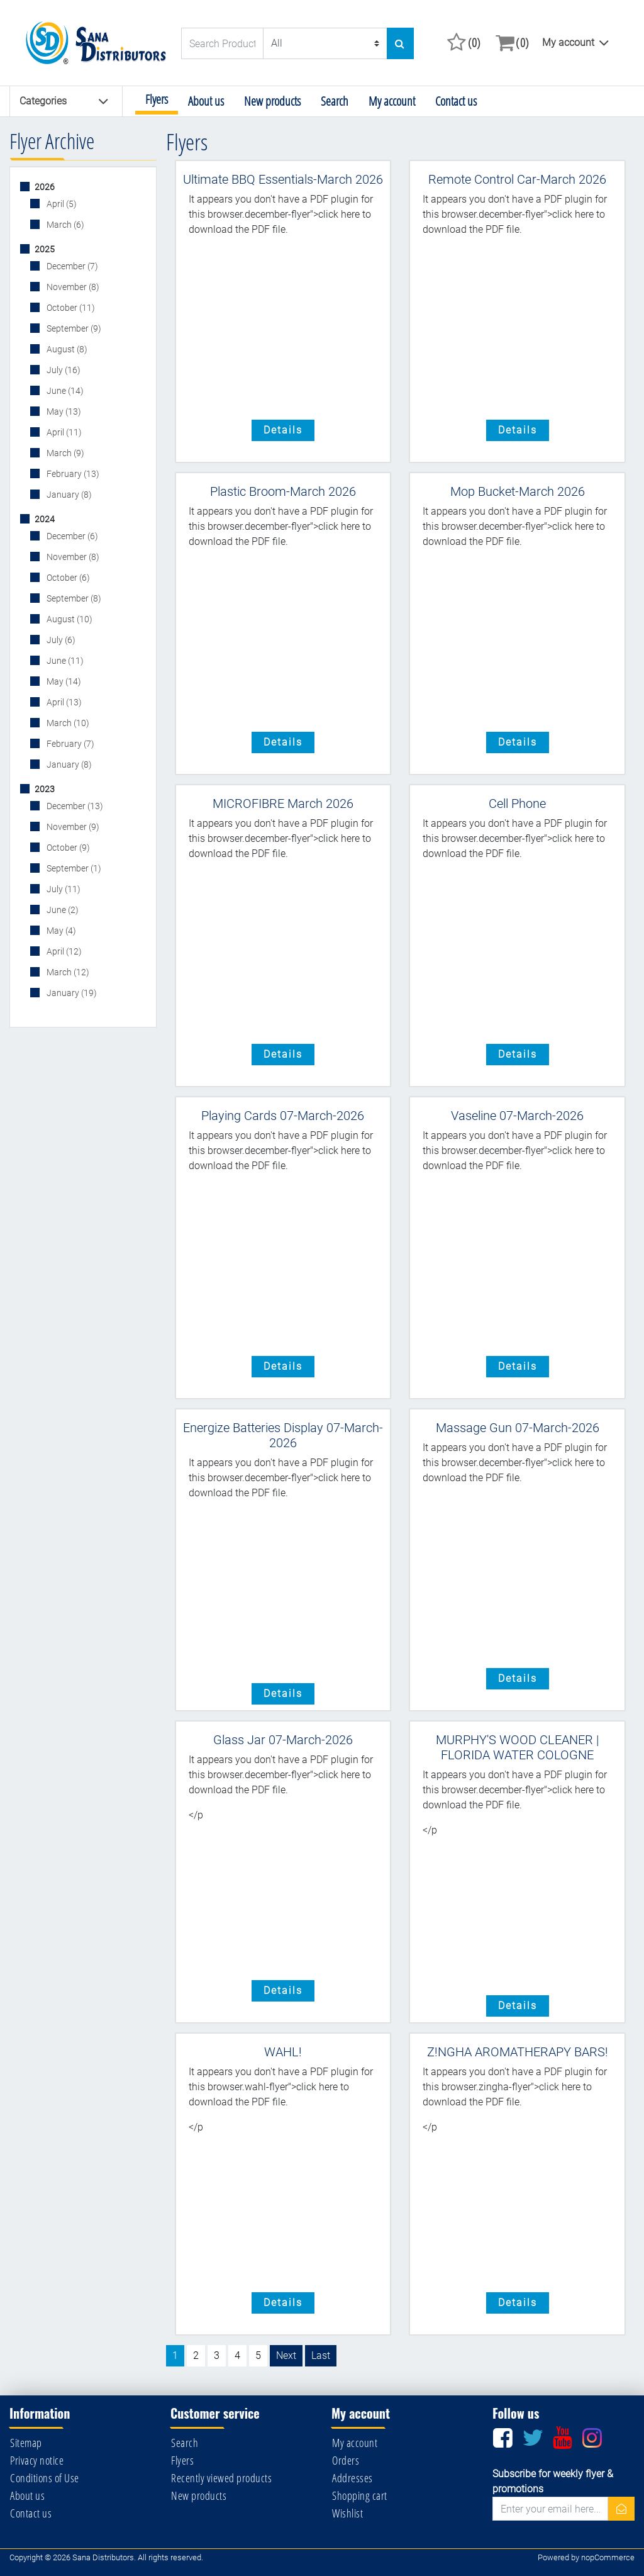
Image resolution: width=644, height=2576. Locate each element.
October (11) (70, 308)
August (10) (68, 619)
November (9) (72, 827)
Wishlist (347, 2513)
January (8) (68, 495)
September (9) (73, 328)
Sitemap (26, 2442)
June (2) (62, 910)
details (283, 430)
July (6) (60, 640)
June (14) (64, 391)
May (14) (63, 681)
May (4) (60, 931)
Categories (64, 101)
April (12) (63, 951)
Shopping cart (359, 2495)
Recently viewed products (221, 2477)
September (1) (73, 868)
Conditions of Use (44, 2477)
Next (286, 2355)
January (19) (71, 993)
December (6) (71, 536)
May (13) (63, 411)
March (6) (64, 225)
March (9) (64, 453)
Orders (345, 2460)
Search (334, 100)
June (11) (64, 661)
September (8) (73, 598)
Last (320, 2355)
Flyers (156, 99)
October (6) (67, 578)
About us (206, 100)
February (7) (69, 744)
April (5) (61, 204)
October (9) (67, 848)
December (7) (71, 266)
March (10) (67, 723)
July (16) (62, 370)
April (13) (63, 702)
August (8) (66, 349)
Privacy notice (37, 2460)
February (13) (72, 474)
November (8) (72, 287)
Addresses (352, 2477)
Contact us (456, 100)
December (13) (74, 806)
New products (272, 100)
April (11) (63, 432)
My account (568, 42)
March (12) (67, 972)
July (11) (62, 889)
